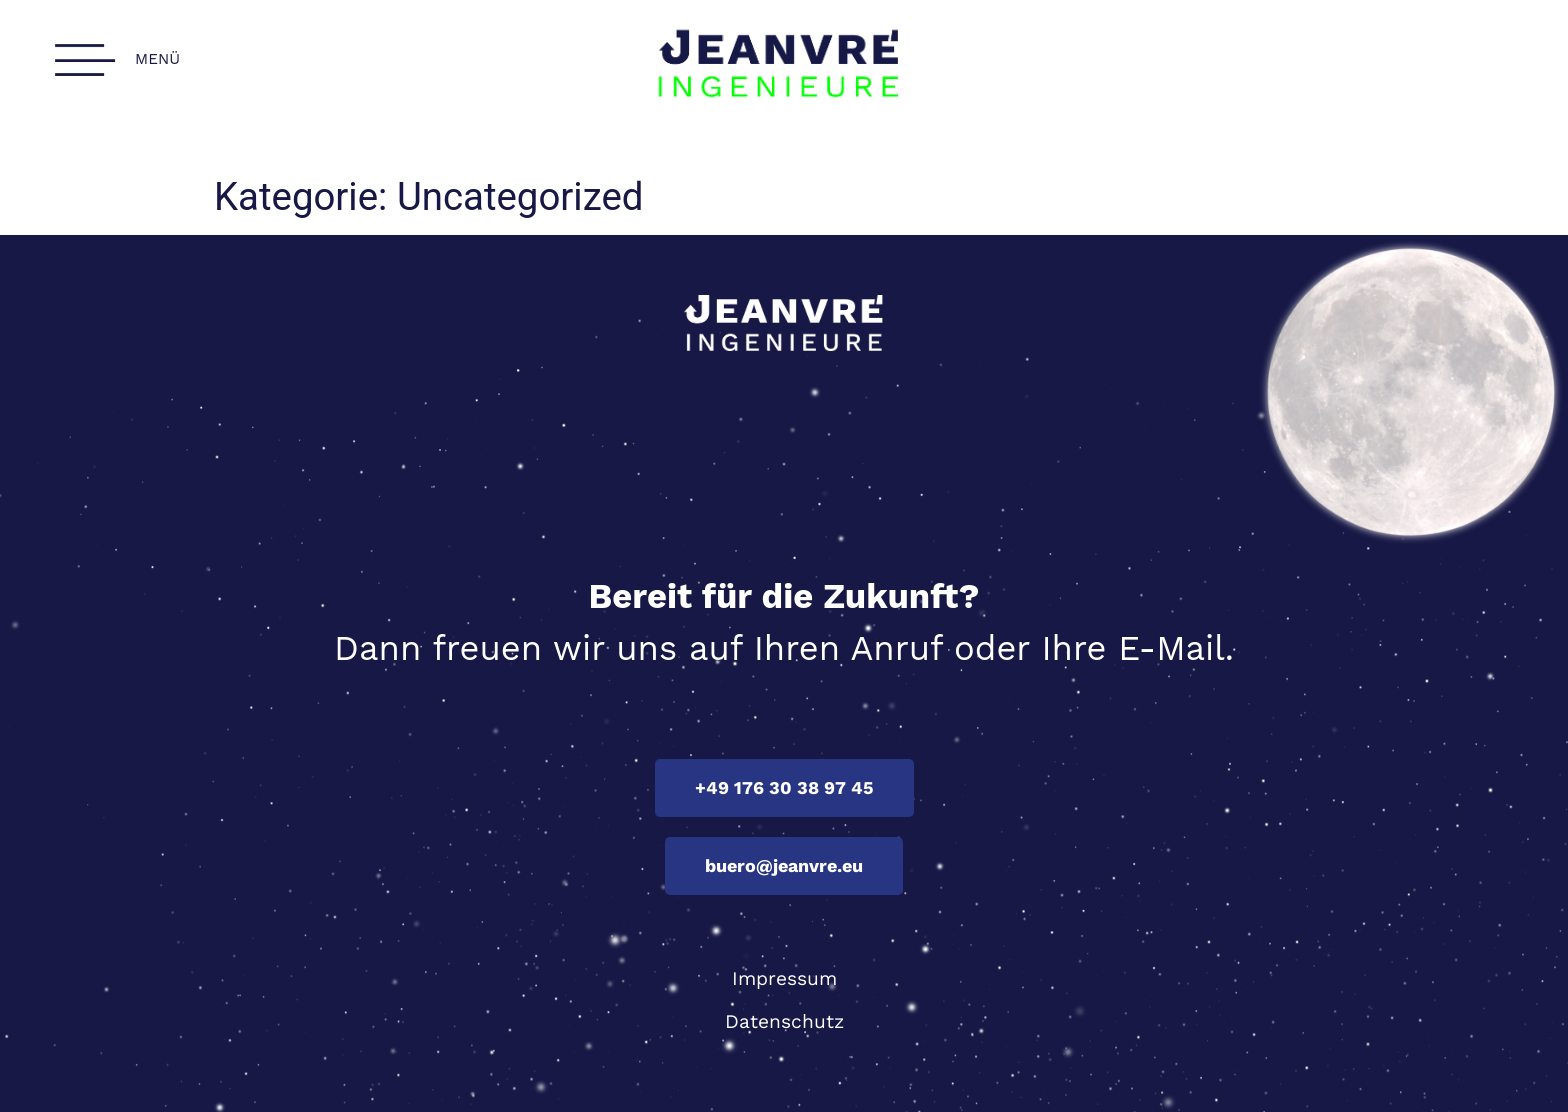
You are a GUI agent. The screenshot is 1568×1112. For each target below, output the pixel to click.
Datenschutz (784, 1021)
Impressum (784, 978)
